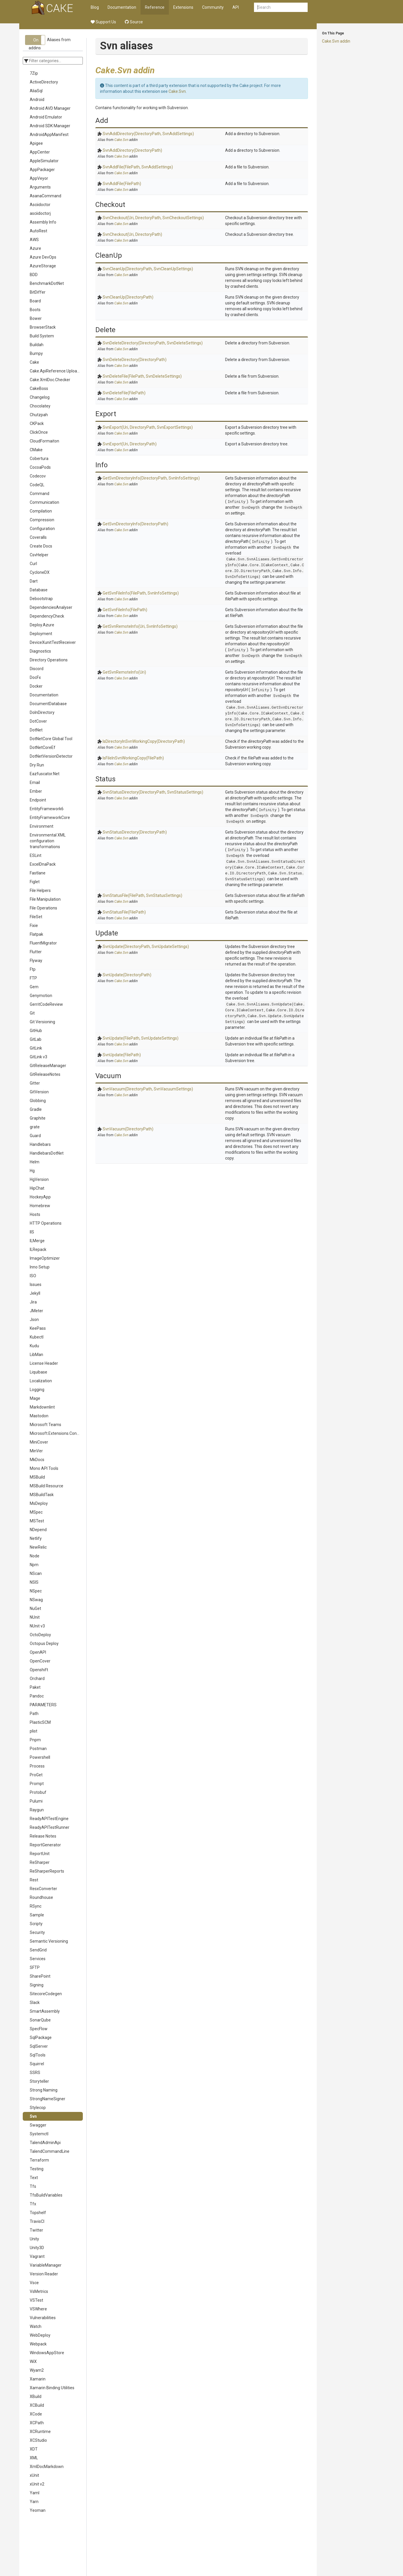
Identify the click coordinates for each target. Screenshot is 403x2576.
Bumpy (36, 353)
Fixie (34, 925)
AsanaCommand (45, 196)
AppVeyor (39, 178)
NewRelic (38, 1547)
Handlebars (40, 1144)
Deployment (41, 633)
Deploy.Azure (42, 625)
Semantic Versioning (49, 1941)
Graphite (37, 1118)
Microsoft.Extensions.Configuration (56, 1433)
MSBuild (37, 1477)
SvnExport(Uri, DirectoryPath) (130, 444)
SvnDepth (251, 507)
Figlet (35, 881)
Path (34, 1713)
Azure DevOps (43, 257)
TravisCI (37, 2221)
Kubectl (36, 1337)
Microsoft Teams (45, 1424)
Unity (34, 2239)
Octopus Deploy (44, 1643)
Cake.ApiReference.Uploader (56, 371)
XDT (34, 2449)
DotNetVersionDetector (51, 756)
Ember (36, 791)
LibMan (36, 1354)
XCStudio (38, 2440)
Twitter (36, 2230)
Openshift (39, 1669)
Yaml (34, 2492)
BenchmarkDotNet (47, 283)
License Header (44, 1363)
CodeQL (37, 484)
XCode (36, 2414)
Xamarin (37, 2379)
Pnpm (35, 1739)
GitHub (36, 1030)
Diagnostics (40, 651)
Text (34, 2177)
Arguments (40, 187)
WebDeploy (40, 2335)
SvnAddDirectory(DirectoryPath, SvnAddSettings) (148, 133)
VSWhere (38, 2309)
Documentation (122, 7)
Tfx (33, 2204)
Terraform (39, 2160)
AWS (34, 239)
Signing (36, 1985)
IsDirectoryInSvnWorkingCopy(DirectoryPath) (144, 741)
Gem (34, 986)
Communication (44, 502)
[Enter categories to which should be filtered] (53, 61)
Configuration (42, 528)
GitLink (36, 1048)
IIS (32, 1232)
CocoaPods (40, 467)
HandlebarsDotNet (47, 1153)
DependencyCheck (47, 616)
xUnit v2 (37, 2484)
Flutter (36, 951)
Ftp (33, 969)
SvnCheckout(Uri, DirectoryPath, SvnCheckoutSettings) (153, 217)
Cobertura (39, 458)
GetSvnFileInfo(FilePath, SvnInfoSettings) (141, 593)
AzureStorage (43, 266)
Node (34, 1556)
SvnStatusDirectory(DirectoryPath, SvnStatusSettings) (153, 792)
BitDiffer (37, 292)
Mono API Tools (44, 1468)
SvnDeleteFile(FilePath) (124, 393)
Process (37, 1766)
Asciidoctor (40, 204)
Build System (42, 336)
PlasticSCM (40, 1722)
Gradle (36, 1109)
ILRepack (38, 1249)
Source (134, 22)
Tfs (33, 2186)
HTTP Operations (46, 1223)
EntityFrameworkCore (50, 817)
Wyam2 (37, 2370)
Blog (95, 7)
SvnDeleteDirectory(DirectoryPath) (135, 359)
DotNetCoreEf (42, 747)
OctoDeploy (40, 1634)
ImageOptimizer (45, 1258)
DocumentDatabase (48, 703)
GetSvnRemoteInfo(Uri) (124, 672)
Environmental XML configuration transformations (48, 841)
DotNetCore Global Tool (51, 738)
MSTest (37, 1521)
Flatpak (36, 934)
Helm (34, 1162)
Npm (34, 1564)
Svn (33, 2116)
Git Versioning (42, 1021)
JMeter (36, 1310)
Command (39, 493)
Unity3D (37, 2247)
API (235, 7)
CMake (36, 449)
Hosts (35, 1214)
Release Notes (43, 1836)
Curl (33, 563)
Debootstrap (41, 598)
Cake (34, 362)
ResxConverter (43, 1888)
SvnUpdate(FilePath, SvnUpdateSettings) (140, 1038)
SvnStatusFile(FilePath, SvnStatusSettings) (142, 895)
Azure (35, 248)
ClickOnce (39, 432)
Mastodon (39, 1416)
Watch (35, 2326)
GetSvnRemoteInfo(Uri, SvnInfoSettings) (140, 626)
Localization (41, 1380)
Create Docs (41, 546)
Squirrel (37, 2063)
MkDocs (37, 1459)
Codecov (38, 476)
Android (37, 99)
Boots (35, 309)
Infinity (237, 501)
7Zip (34, 73)
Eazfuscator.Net (44, 773)
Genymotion (41, 995)
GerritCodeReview (46, 1004)
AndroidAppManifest (49, 134)
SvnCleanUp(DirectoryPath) (128, 297)
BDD (34, 274)
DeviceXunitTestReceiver (53, 642)
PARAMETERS (43, 1704)
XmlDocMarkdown (47, 2466)
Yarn (34, 2501)
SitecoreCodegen (46, 1993)
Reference (154, 7)
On (35, 40)
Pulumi (36, 1801)
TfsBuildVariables (46, 2195)
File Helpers (40, 890)
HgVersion (39, 1179)
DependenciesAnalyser (51, 607)
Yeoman (37, 2510)
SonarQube (40, 2020)
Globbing (38, 1100)
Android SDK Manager (50, 125)
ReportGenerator (45, 1845)
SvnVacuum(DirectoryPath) (128, 1129)
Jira (33, 1302)
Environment (41, 826)
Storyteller (39, 2081)
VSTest (36, 2300)
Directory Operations (49, 660)
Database (39, 590)
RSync (35, 1906)
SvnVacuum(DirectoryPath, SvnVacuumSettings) (148, 1089)
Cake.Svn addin (336, 41)
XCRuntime (40, 2431)
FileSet (36, 916)
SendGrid (38, 1950)
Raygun (37, 1810)
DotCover (38, 721)
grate (35, 1127)
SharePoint (40, 1976)
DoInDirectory (42, 712)
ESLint (35, 855)
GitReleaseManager (48, 1065)
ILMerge (37, 1240)
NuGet (35, 1608)
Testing (36, 2169)
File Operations (43, 908)
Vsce (34, 2282)
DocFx (35, 677)
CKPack (37, 423)
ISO (33, 1275)
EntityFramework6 (47, 808)
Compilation (41, 511)
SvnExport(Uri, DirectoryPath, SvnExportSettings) (148, 427)
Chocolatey (40, 406)
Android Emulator (46, 117)
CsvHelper (39, 555)
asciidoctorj (40, 213)
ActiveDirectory (44, 82)
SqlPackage (41, 2037)
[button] (35, 40)
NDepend (38, 1529)
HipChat (37, 1188)
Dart (34, 581)
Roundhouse (41, 1897)
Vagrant (37, 2256)
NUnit (35, 1617)
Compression (42, 519)
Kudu (34, 1345)
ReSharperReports (47, 1871)
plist (33, 1731)
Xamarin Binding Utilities (52, 2387)
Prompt (37, 1783)
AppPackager (42, 169)
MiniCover (39, 1442)
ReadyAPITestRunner (49, 1827)
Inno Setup (40, 1267)
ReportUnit (40, 1853)
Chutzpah (39, 414)
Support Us (103, 22)
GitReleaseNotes (45, 1074)
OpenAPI (38, 1652)
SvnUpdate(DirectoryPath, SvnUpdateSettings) (146, 946)
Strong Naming (43, 2090)
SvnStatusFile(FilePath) (124, 912)
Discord (36, 668)
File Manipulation (45, 899)
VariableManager (46, 2265)
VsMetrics (39, 2291)
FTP (33, 978)
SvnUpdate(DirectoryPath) (127, 974)
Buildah (36, 344)
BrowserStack (43, 327)
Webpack (38, 2344)
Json (34, 1319)
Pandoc (37, 1696)
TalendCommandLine (49, 2151)
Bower (36, 318)
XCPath (37, 2422)
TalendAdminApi (45, 2142)
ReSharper (40, 1862)
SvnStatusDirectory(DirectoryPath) (135, 832)
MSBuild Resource (46, 1486)
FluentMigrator (43, 943)
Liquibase (38, 1372)
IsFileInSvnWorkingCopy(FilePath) (133, 758)
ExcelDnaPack (43, 864)
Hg (32, 1170)
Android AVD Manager (50, 108)
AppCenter (40, 152)
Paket (35, 1687)
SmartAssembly (45, 2011)
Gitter (35, 1083)
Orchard (37, 1678)
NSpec (36, 1591)
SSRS (35, 2072)
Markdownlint (42, 1407)
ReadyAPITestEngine (49, 1818)
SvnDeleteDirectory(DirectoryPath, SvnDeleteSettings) (153, 343)
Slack (35, 2002)
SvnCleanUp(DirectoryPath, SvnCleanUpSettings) (148, 268)
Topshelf (38, 2212)
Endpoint (38, 800)
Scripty (36, 1923)
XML (34, 2457)
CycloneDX (40, 572)
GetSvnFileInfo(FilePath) (125, 609)
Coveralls (38, 537)
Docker (36, 686)
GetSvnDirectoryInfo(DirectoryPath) (135, 524)
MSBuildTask (42, 1494)
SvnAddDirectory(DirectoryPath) (132, 150)
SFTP (35, 1967)
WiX (33, 2361)
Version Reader (44, 2274)
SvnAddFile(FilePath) (122, 183)
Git (32, 1013)
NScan (36, 1573)
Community (213, 7)
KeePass (38, 1328)
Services (37, 1958)
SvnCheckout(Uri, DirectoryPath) (132, 234)
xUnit (34, 2475)
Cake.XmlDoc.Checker (50, 379)
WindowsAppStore (47, 2352)
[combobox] (281, 7)
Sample (37, 1915)
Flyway (36, 960)
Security (37, 1932)
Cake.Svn (177, 91)
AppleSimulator (44, 160)
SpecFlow (39, 2028)
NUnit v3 (37, 1626)
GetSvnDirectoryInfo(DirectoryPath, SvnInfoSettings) (151, 478)
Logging (37, 1389)
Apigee (36, 143)
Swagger (38, 2125)
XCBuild (37, 2405)
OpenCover (40, 1661)
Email (35, 782)
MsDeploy (39, 1503)
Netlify (36, 1538)
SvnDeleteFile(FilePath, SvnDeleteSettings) (142, 376)
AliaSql (36, 90)
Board (35, 301)
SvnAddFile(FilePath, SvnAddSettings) (138, 167)
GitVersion (39, 1092)
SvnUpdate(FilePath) (122, 1054)
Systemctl (39, 2133)
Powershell (40, 1757)
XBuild (35, 2396)
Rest (34, 1880)
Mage (35, 1398)
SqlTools (37, 2055)
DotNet (36, 730)
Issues (35, 1284)
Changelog (40, 397)
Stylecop (38, 2107)
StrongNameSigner (47, 2098)
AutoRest (38, 231)
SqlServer (39, 2046)
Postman (38, 1748)
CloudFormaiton (44, 441)
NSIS (34, 1582)
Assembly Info (43, 222)
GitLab (35, 1039)
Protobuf (38, 1792)
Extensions (183, 7)
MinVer (36, 1451)
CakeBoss (39, 388)
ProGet (36, 1774)
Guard (35, 1135)
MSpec (36, 1512)
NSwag (36, 1599)
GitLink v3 (38, 1057)
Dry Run (37, 765)
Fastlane (37, 873)
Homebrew (40, 1205)
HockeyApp (40, 1197)
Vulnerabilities (43, 2317)
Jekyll (35, 1293)
